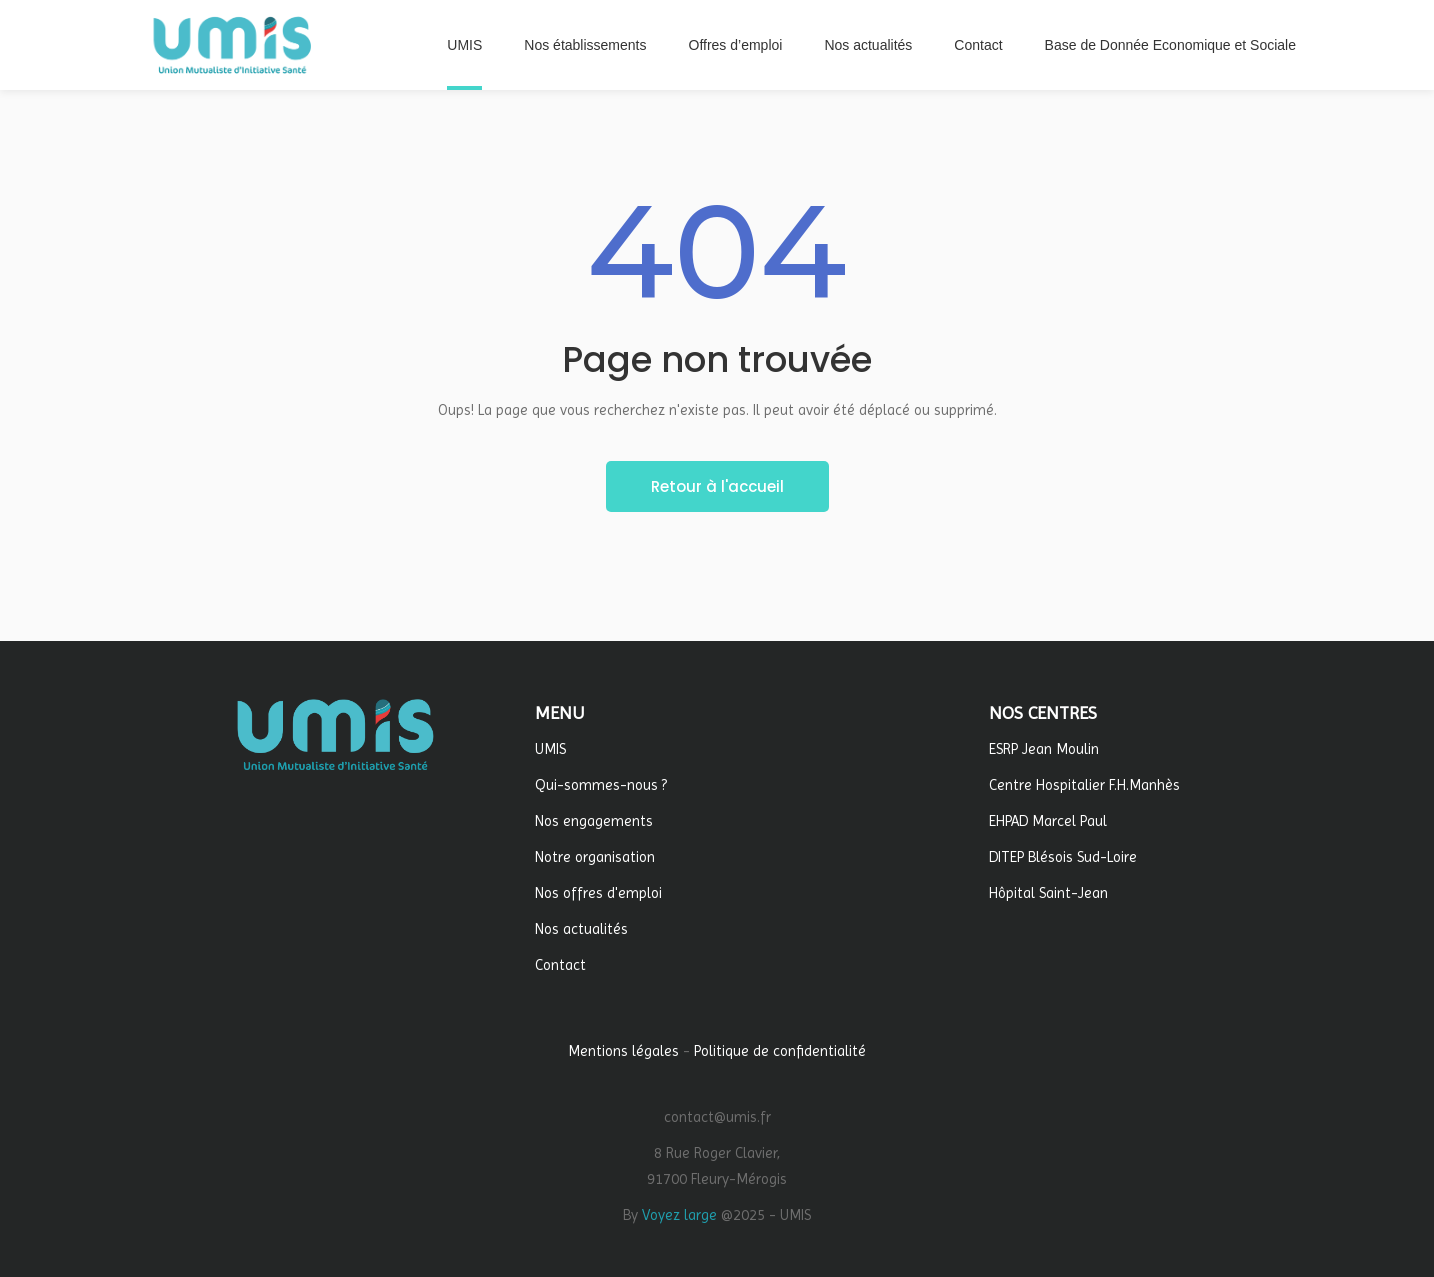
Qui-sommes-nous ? (601, 785)
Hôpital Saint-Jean (1048, 893)
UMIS (550, 749)
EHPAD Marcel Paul (1048, 821)
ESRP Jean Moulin (1044, 749)
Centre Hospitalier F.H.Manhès (1084, 785)
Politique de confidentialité (780, 1051)
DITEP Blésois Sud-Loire (1063, 857)
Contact (560, 965)
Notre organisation (595, 857)
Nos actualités (581, 929)
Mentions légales (623, 1051)
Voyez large (679, 1215)
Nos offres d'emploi (598, 893)
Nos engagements (594, 821)
